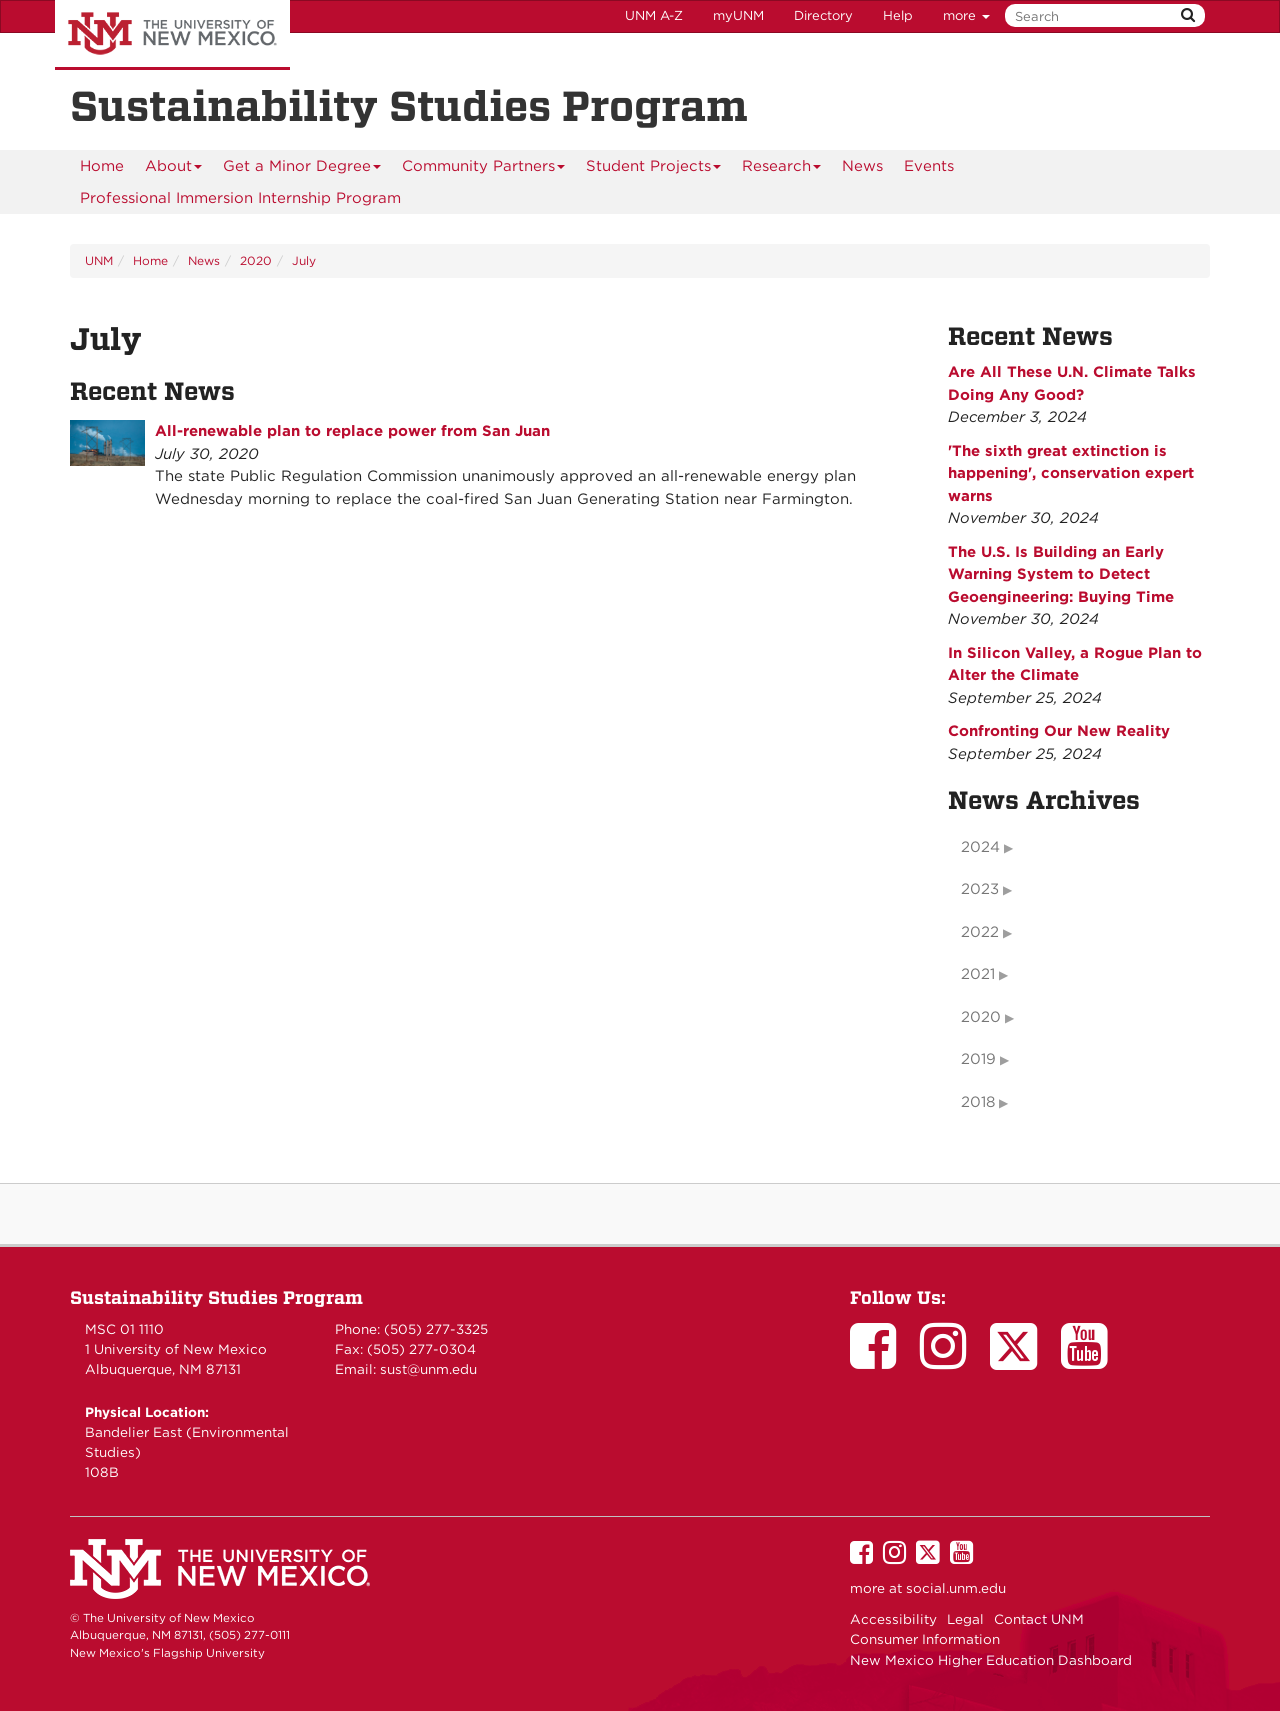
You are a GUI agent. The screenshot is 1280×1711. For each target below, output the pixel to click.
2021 (978, 974)
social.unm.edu (956, 1588)
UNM (99, 260)
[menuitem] (102, 166)
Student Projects (654, 169)
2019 (978, 1059)
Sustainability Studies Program (216, 1297)
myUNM (738, 15)
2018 (978, 1102)
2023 (980, 889)
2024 (980, 847)
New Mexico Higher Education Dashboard (991, 1660)
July (304, 260)
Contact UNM (1039, 1619)
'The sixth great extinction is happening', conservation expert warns (1071, 473)
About (174, 169)
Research (782, 169)
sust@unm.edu (428, 1369)
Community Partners (484, 169)
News (862, 166)
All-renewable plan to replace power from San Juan (352, 431)
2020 (256, 260)
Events (929, 166)
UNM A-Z (654, 15)
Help (898, 15)
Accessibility (893, 1619)
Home (102, 166)
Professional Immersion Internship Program (240, 198)
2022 (980, 932)
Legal (965, 1619)
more (966, 15)
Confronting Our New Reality (1059, 731)
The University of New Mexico (172, 35)
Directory (823, 15)
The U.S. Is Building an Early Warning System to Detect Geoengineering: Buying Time (1061, 574)
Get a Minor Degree (302, 169)
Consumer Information (925, 1639)
